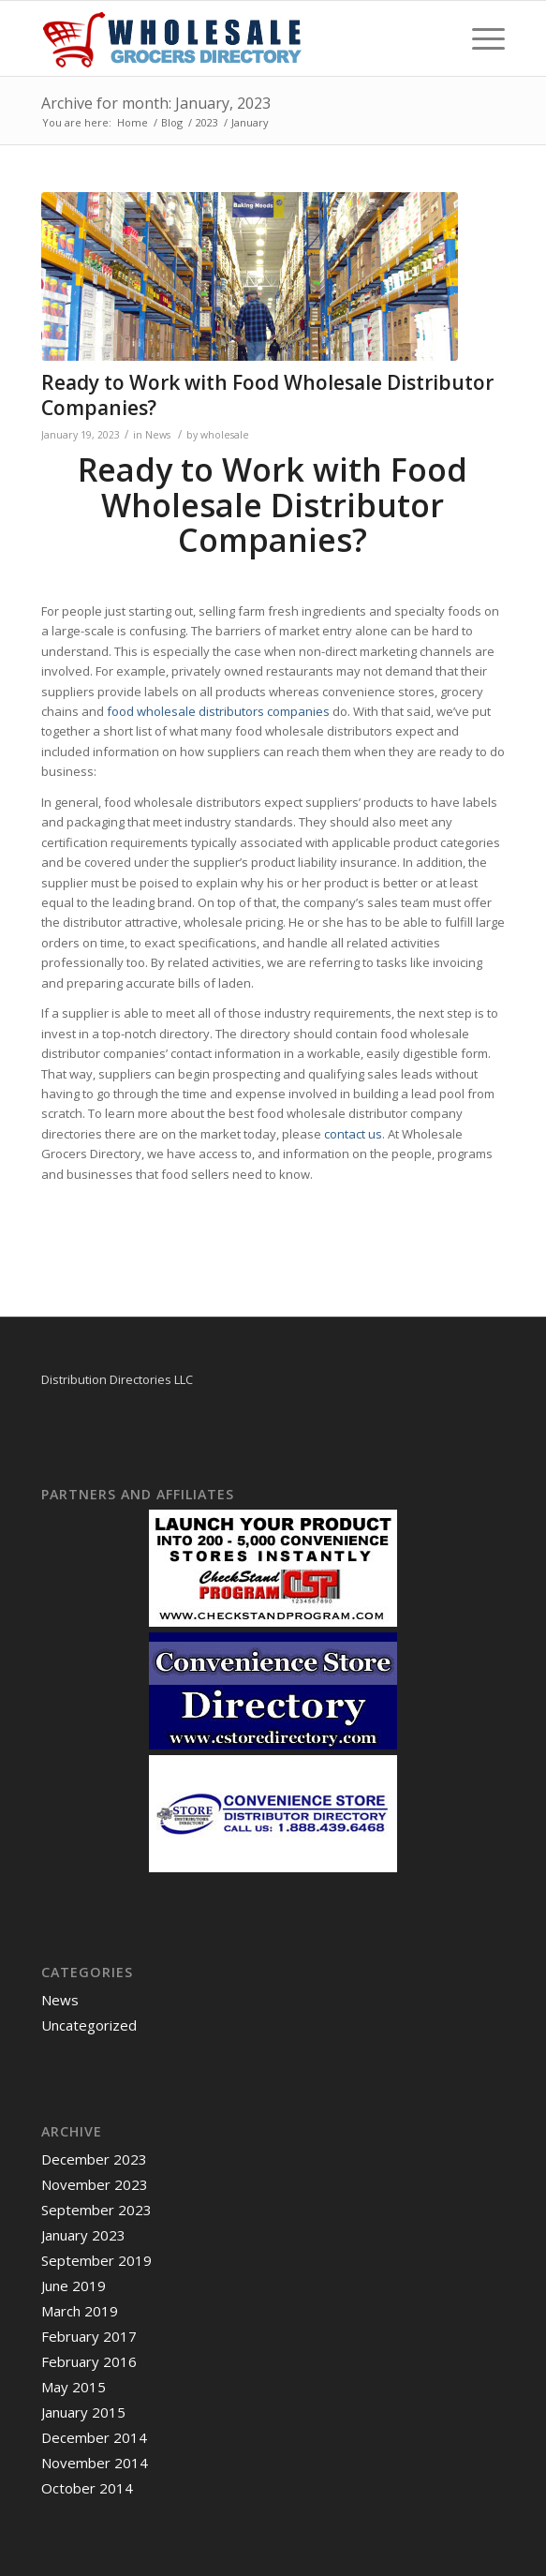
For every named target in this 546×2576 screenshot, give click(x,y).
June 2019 (73, 2285)
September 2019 (96, 2260)
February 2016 (89, 2361)
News (157, 434)
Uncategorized (89, 2025)
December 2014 (94, 2437)
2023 (207, 122)
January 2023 (83, 2235)
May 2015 (73, 2386)
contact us (353, 1133)
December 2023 (94, 2159)
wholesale (224, 434)
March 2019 (79, 2310)
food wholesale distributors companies (218, 711)
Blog (172, 122)
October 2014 (87, 2488)
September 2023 (96, 2209)
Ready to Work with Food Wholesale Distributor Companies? (267, 395)
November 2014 (94, 2462)
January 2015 (83, 2412)
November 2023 (94, 2184)
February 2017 (89, 2336)
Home (132, 122)
